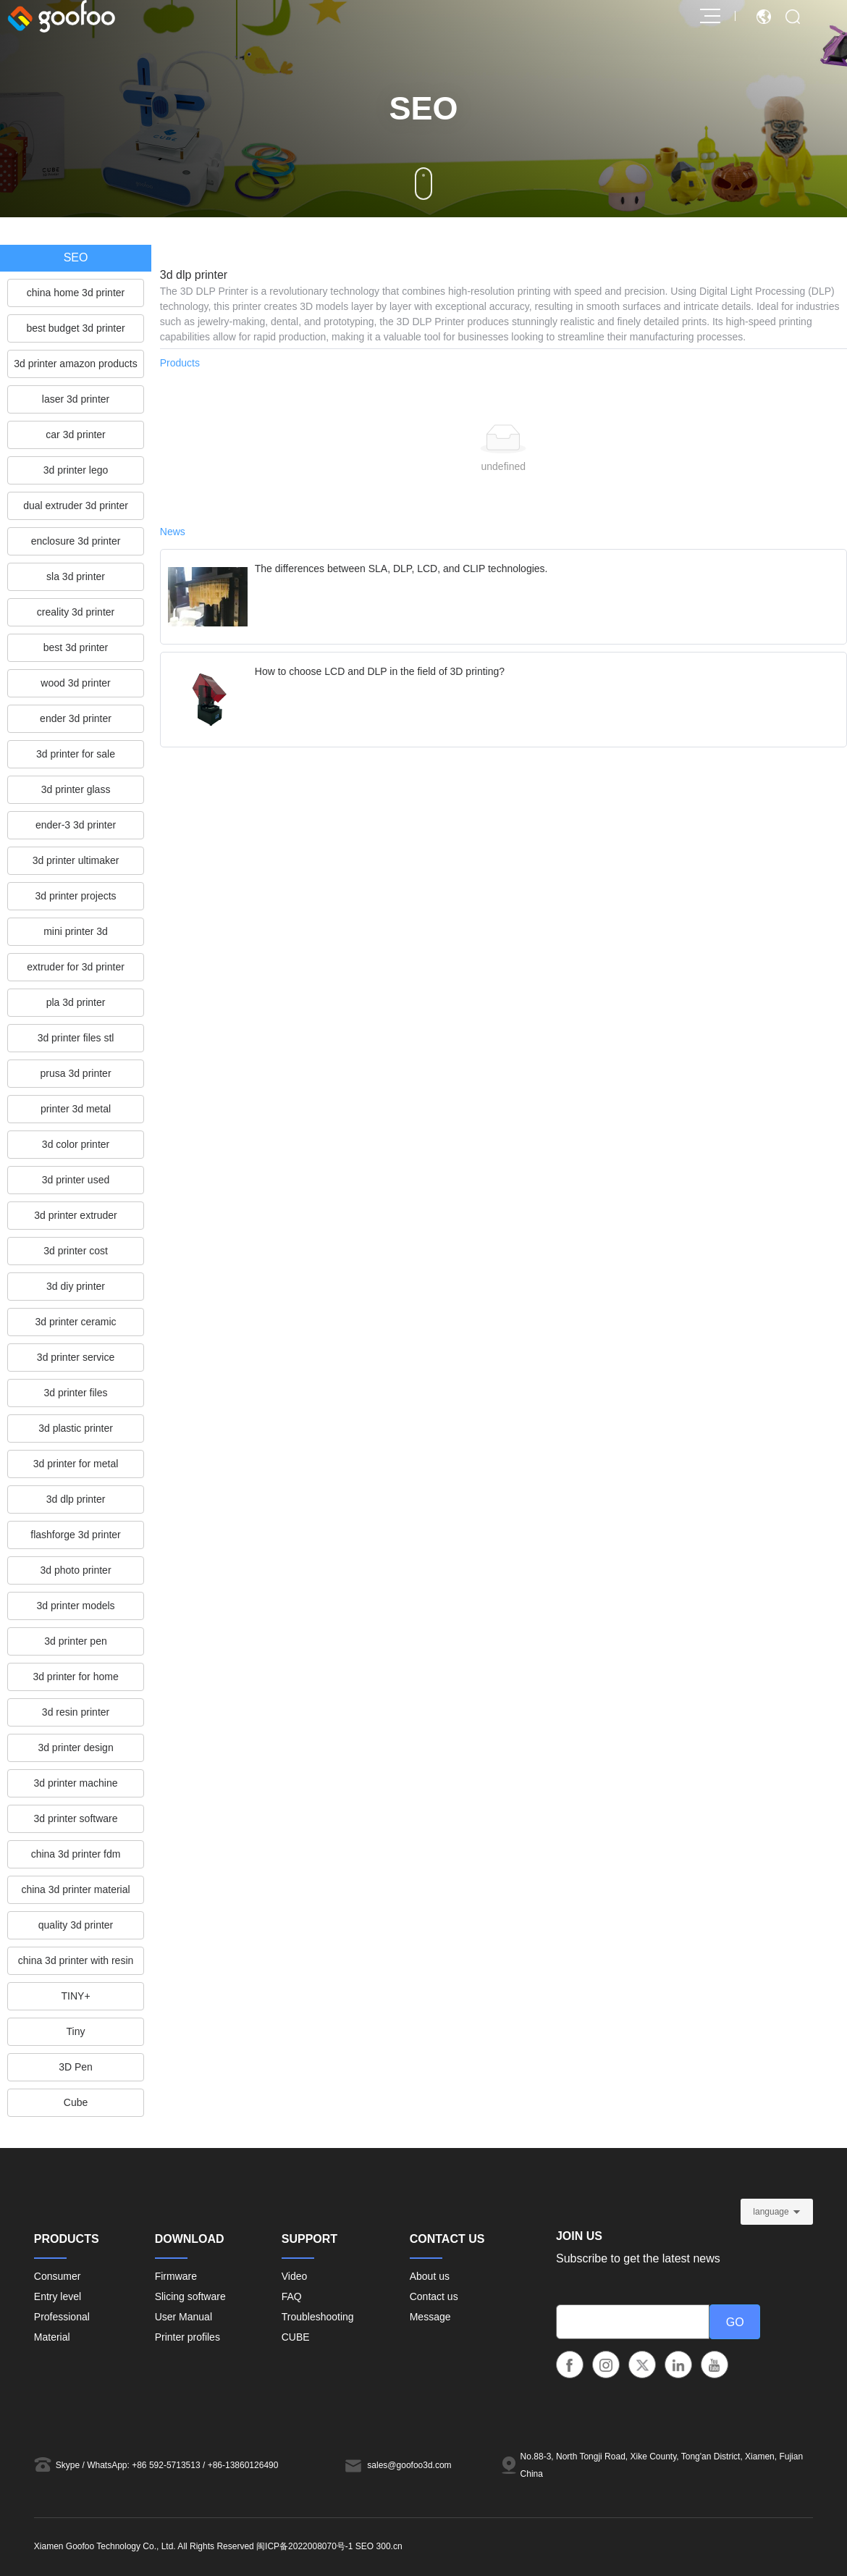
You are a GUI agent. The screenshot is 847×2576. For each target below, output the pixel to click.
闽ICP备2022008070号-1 (304, 2546)
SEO (364, 2546)
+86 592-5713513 (166, 2465)
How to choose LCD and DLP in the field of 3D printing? (380, 671)
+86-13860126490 (243, 2465)
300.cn (389, 2546)
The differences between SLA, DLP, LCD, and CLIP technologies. (401, 568)
